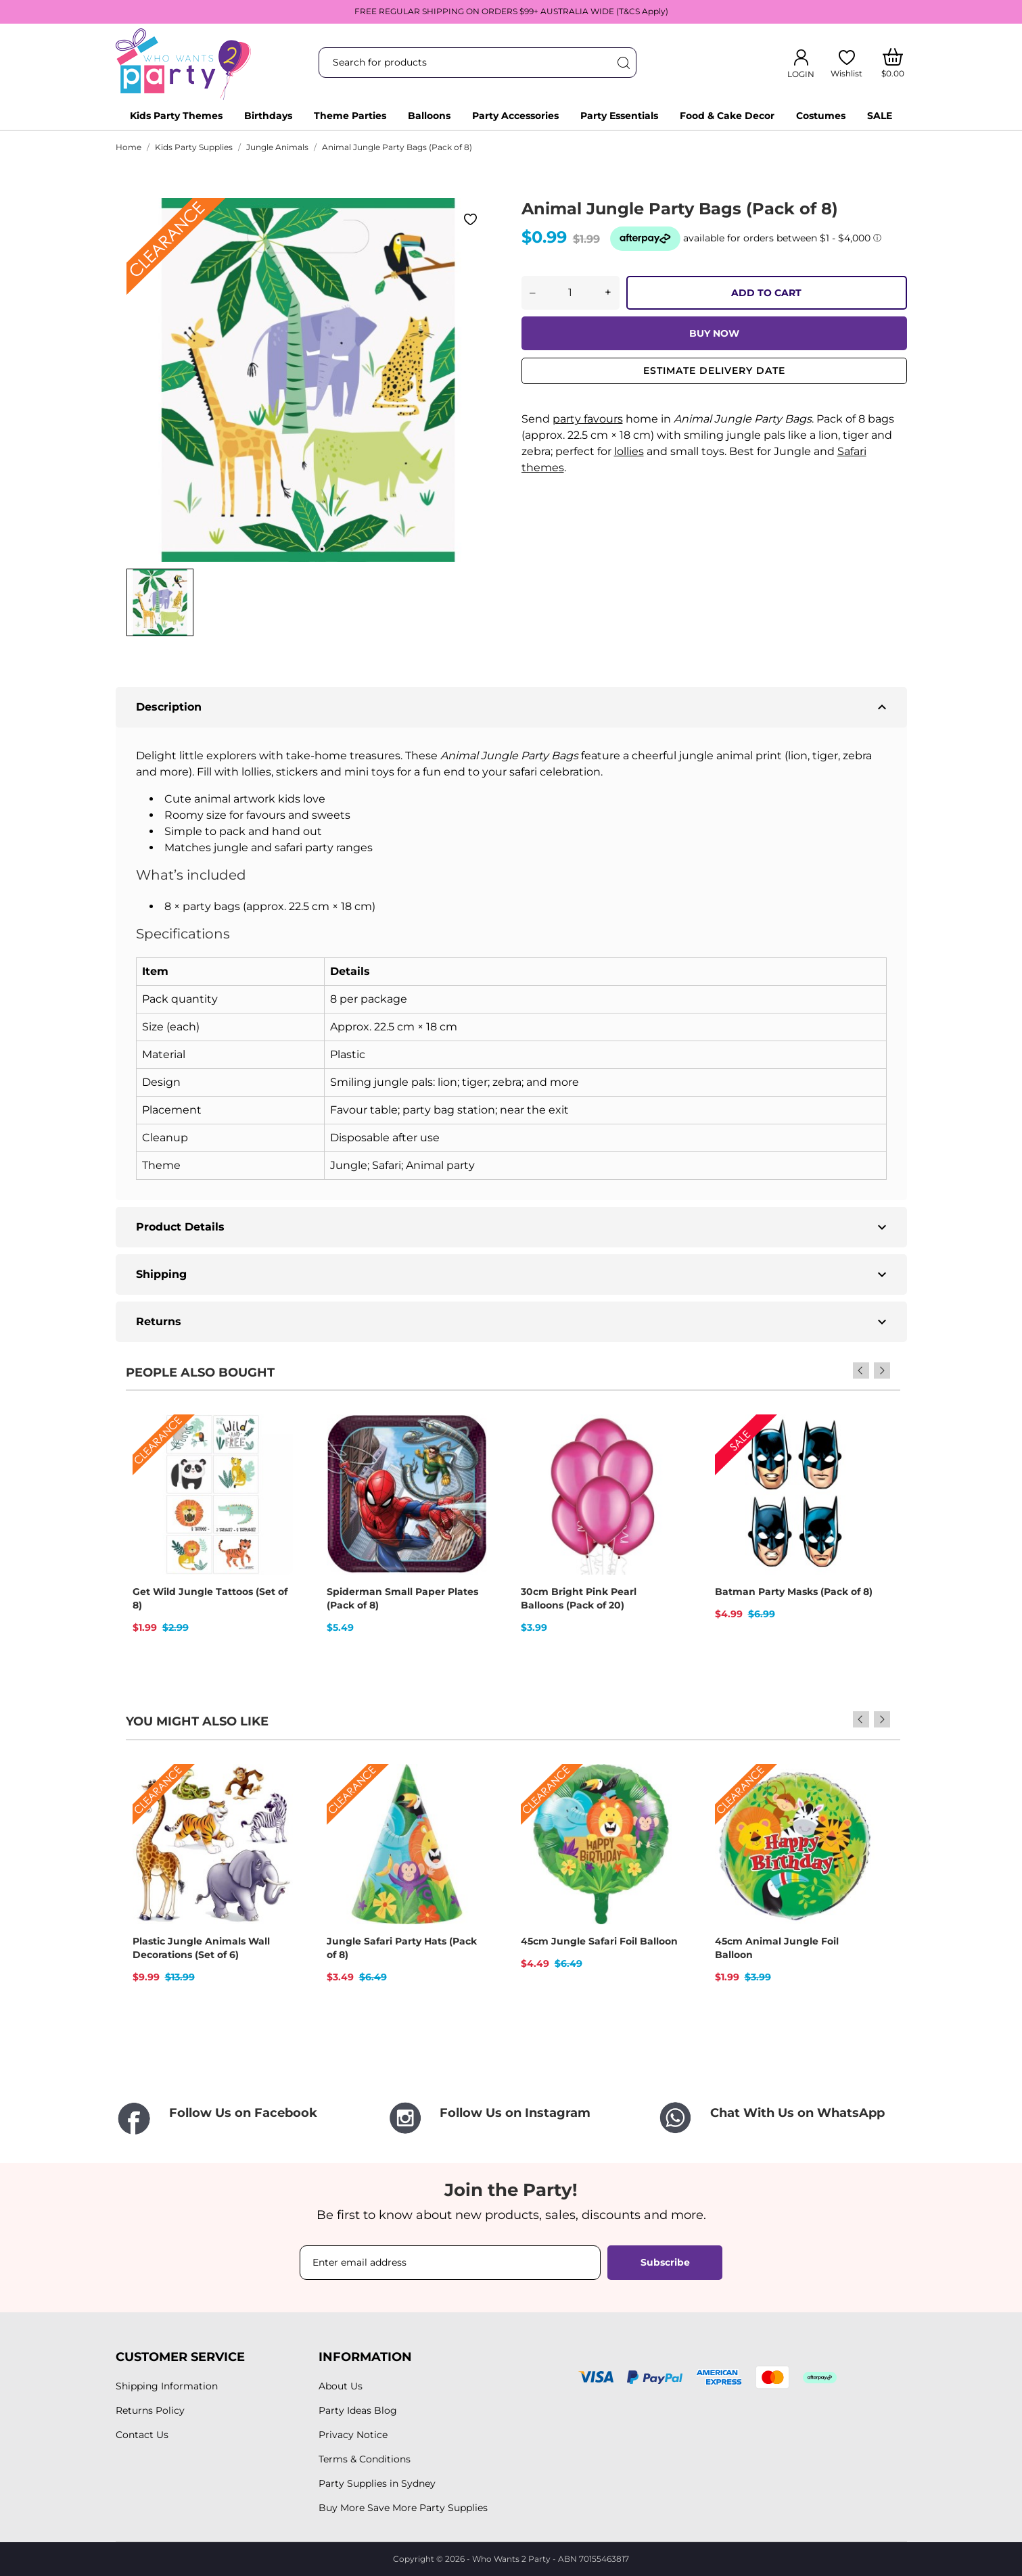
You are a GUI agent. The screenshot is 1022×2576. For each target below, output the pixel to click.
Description (513, 707)
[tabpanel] (308, 380)
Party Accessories (515, 116)
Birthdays (268, 116)
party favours (588, 418)
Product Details (513, 1227)
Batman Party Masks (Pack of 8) (794, 1591)
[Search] (622, 62)
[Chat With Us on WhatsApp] (782, 2118)
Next (882, 1370)
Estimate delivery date (714, 370)
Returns (513, 1322)
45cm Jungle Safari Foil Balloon (599, 1941)
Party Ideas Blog (358, 2410)
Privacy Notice (353, 2435)
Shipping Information (167, 2386)
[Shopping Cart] (892, 62)
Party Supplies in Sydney (377, 2483)
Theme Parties (350, 116)
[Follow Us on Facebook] (241, 2119)
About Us (341, 2386)
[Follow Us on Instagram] (511, 2118)
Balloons (429, 116)
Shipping (513, 1274)
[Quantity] (570, 293)
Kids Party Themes (176, 116)
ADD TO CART (766, 293)
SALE (879, 116)
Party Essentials (619, 116)
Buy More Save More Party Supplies (403, 2508)
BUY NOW (714, 333)
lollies (629, 451)
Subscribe (665, 2262)
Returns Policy (150, 2410)
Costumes (820, 116)
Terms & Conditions (365, 2459)
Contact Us (142, 2435)
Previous (864, 1370)
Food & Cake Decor (727, 116)
